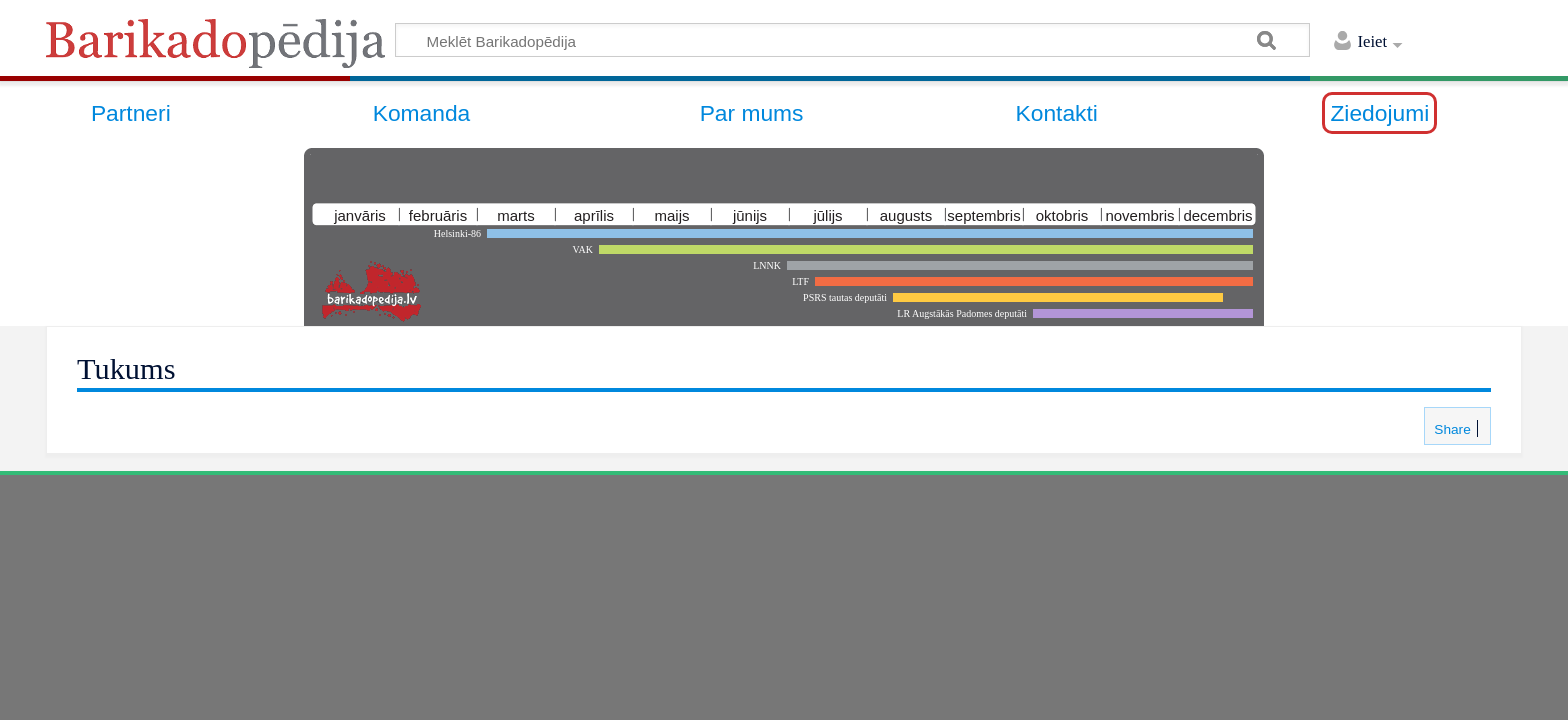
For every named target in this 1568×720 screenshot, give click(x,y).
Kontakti (1057, 113)
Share (1450, 429)
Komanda (422, 113)
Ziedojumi (1379, 113)
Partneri (131, 113)
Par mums (752, 113)
